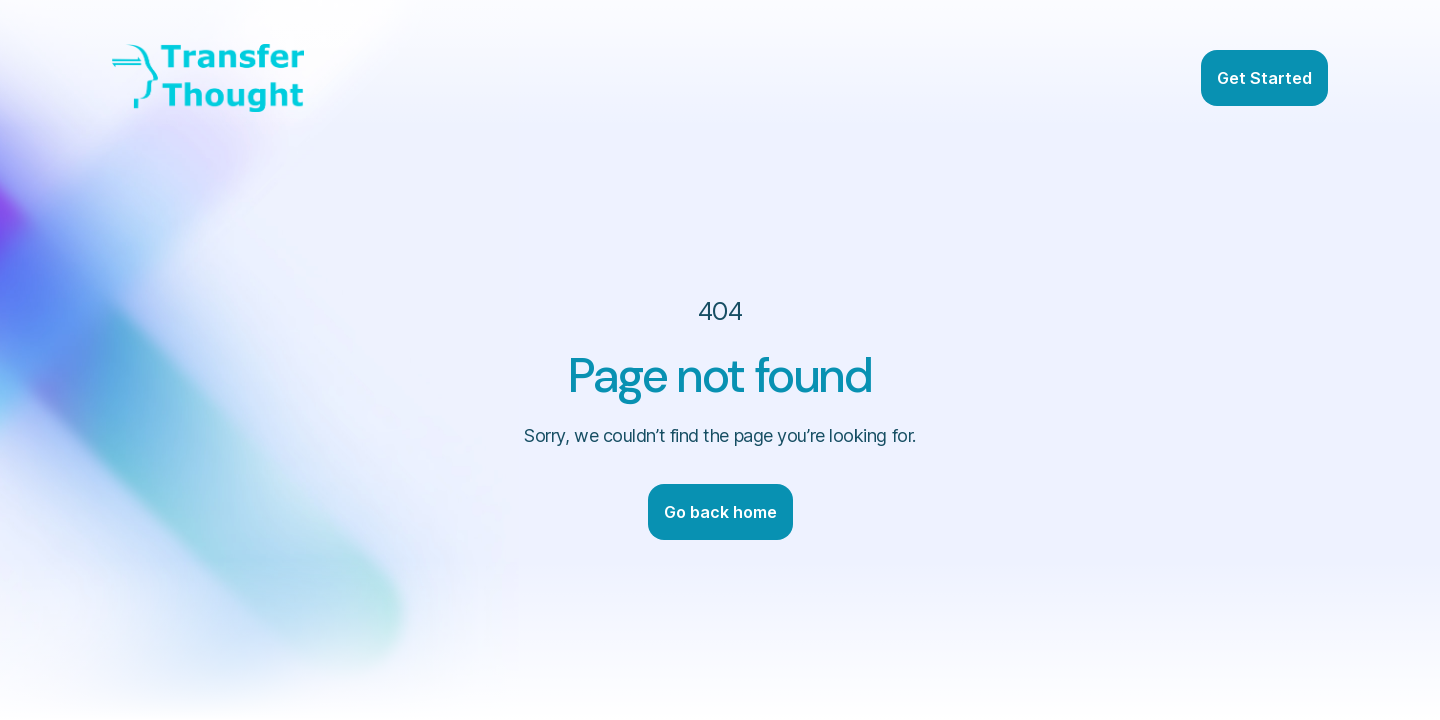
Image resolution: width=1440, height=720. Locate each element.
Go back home (720, 512)
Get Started (1264, 78)
